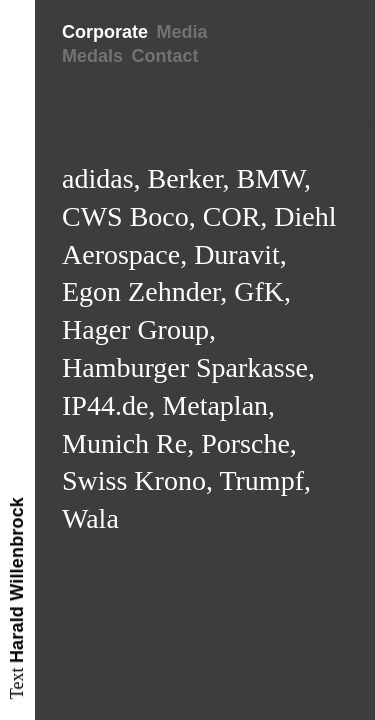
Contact (164, 56)
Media (181, 32)
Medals (92, 56)
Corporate (105, 32)
